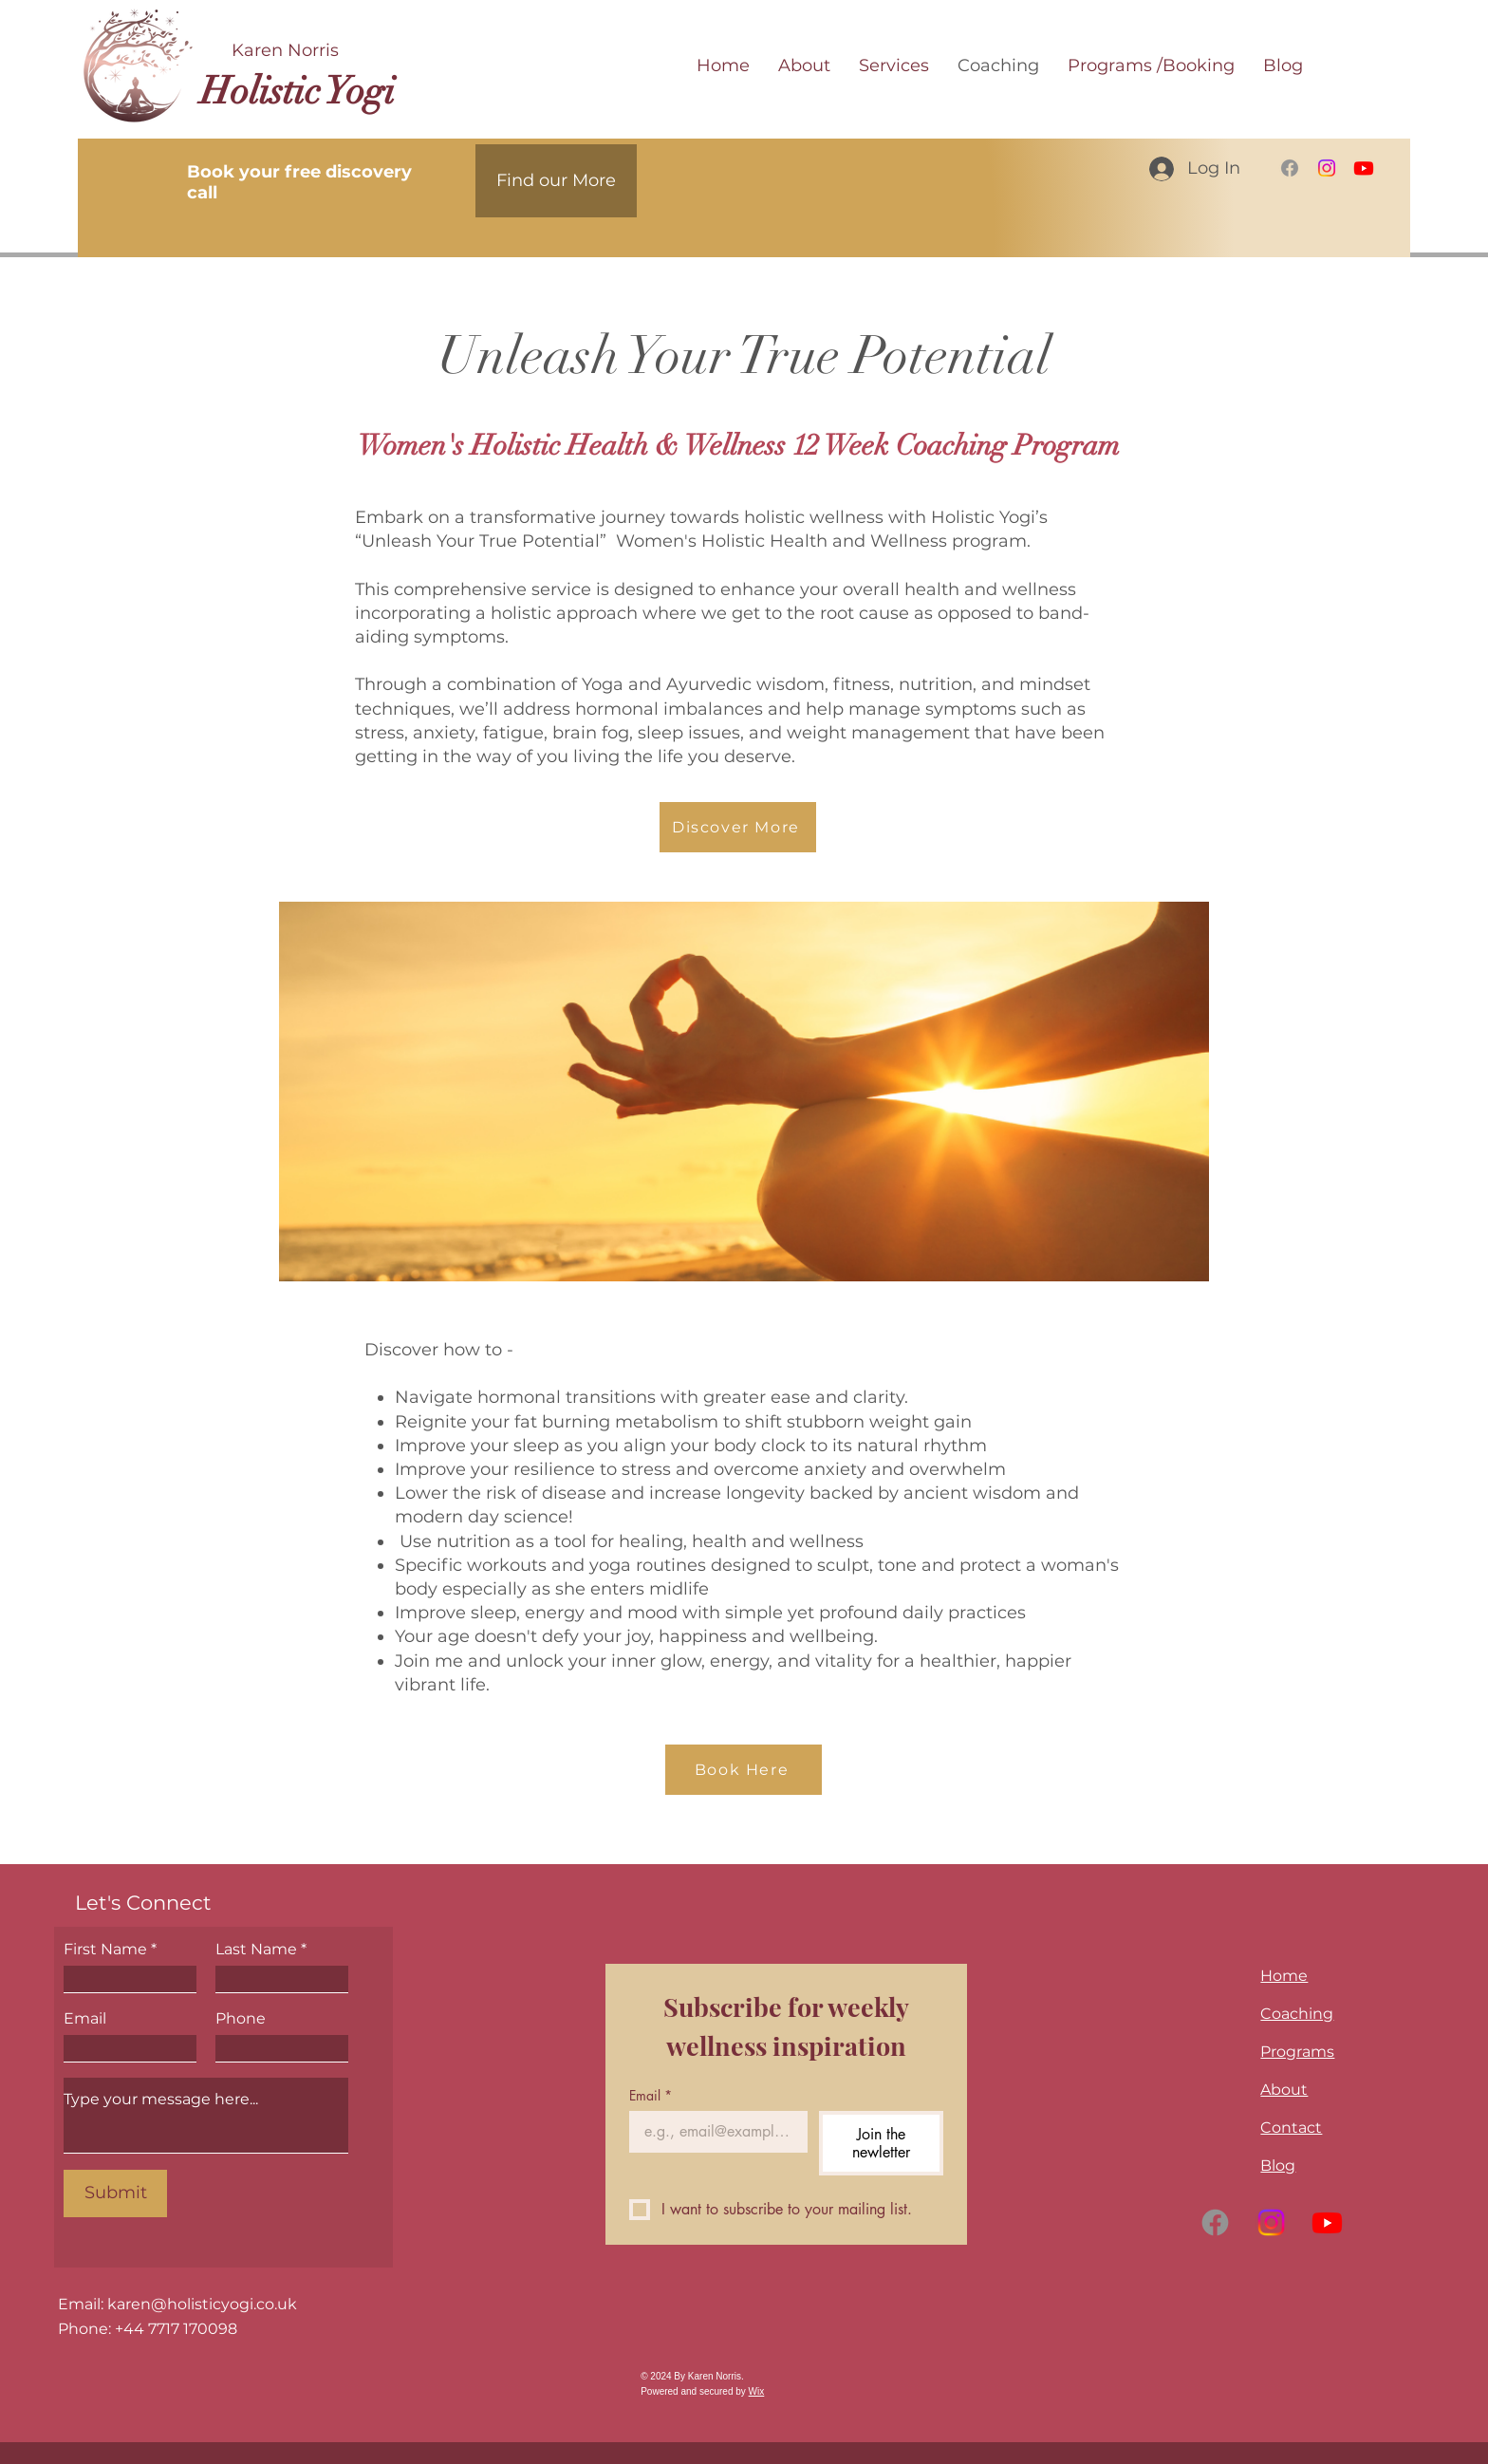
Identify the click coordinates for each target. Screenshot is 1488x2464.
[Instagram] (1326, 168)
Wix (757, 2391)
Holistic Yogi (297, 91)
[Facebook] (1289, 168)
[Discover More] (738, 827)
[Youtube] (1363, 168)
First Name (105, 1949)
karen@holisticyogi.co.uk (202, 2304)
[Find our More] (556, 180)
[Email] (712, 2132)
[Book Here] (743, 1770)
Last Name (256, 1949)
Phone (240, 2018)
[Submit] (115, 2193)
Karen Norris (285, 50)
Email (85, 2018)
